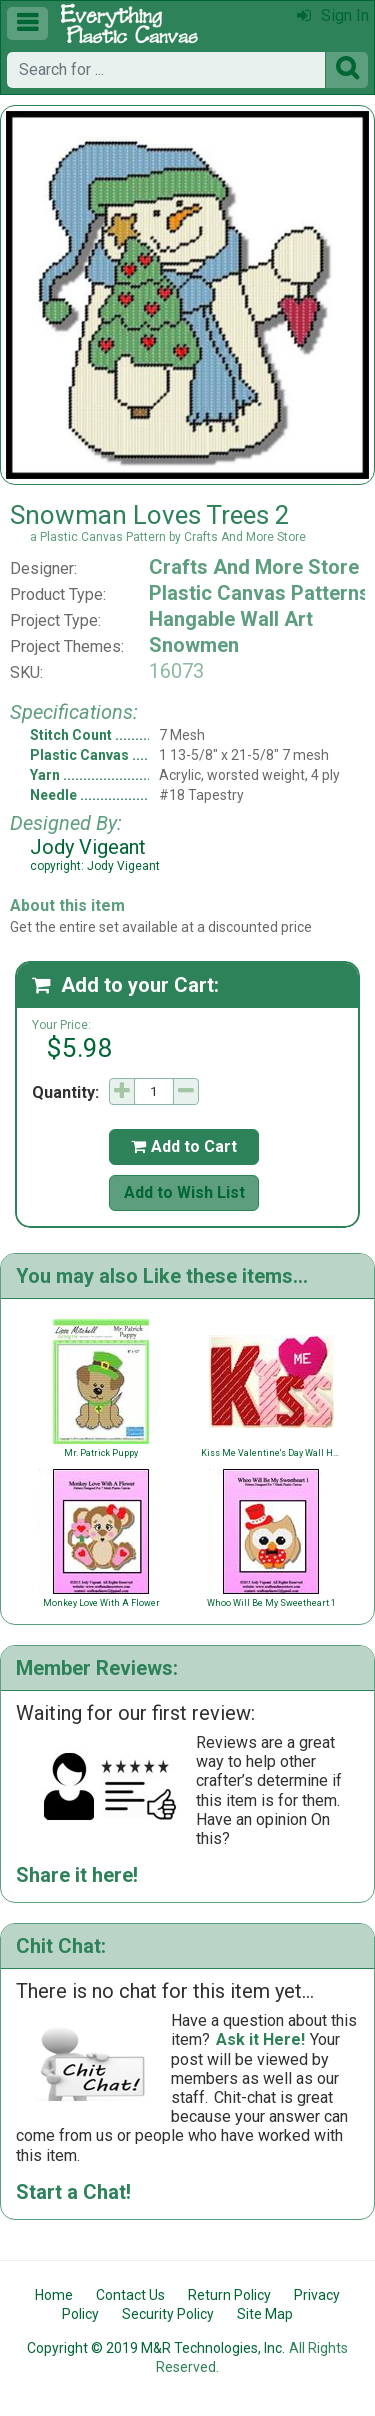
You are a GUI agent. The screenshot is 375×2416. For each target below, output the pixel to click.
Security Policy (168, 2314)
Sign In (333, 15)
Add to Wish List (184, 1192)
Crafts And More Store (254, 567)
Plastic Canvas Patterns (259, 593)
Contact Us (130, 2295)
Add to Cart (184, 1146)
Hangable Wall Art (231, 619)
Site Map (265, 2314)
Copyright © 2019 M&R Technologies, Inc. (156, 2348)
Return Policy (229, 2295)
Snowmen (194, 645)
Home (54, 2295)
